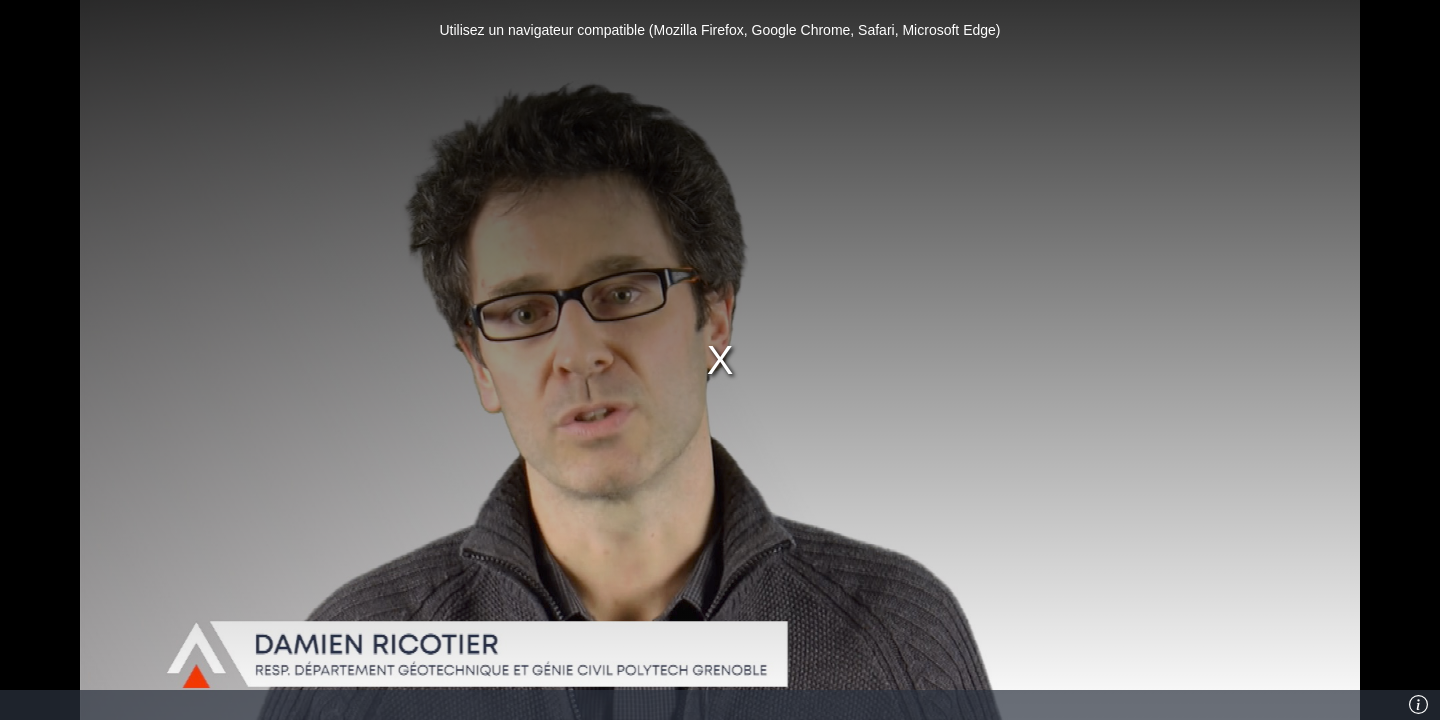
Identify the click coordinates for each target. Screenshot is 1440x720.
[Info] (1419, 705)
